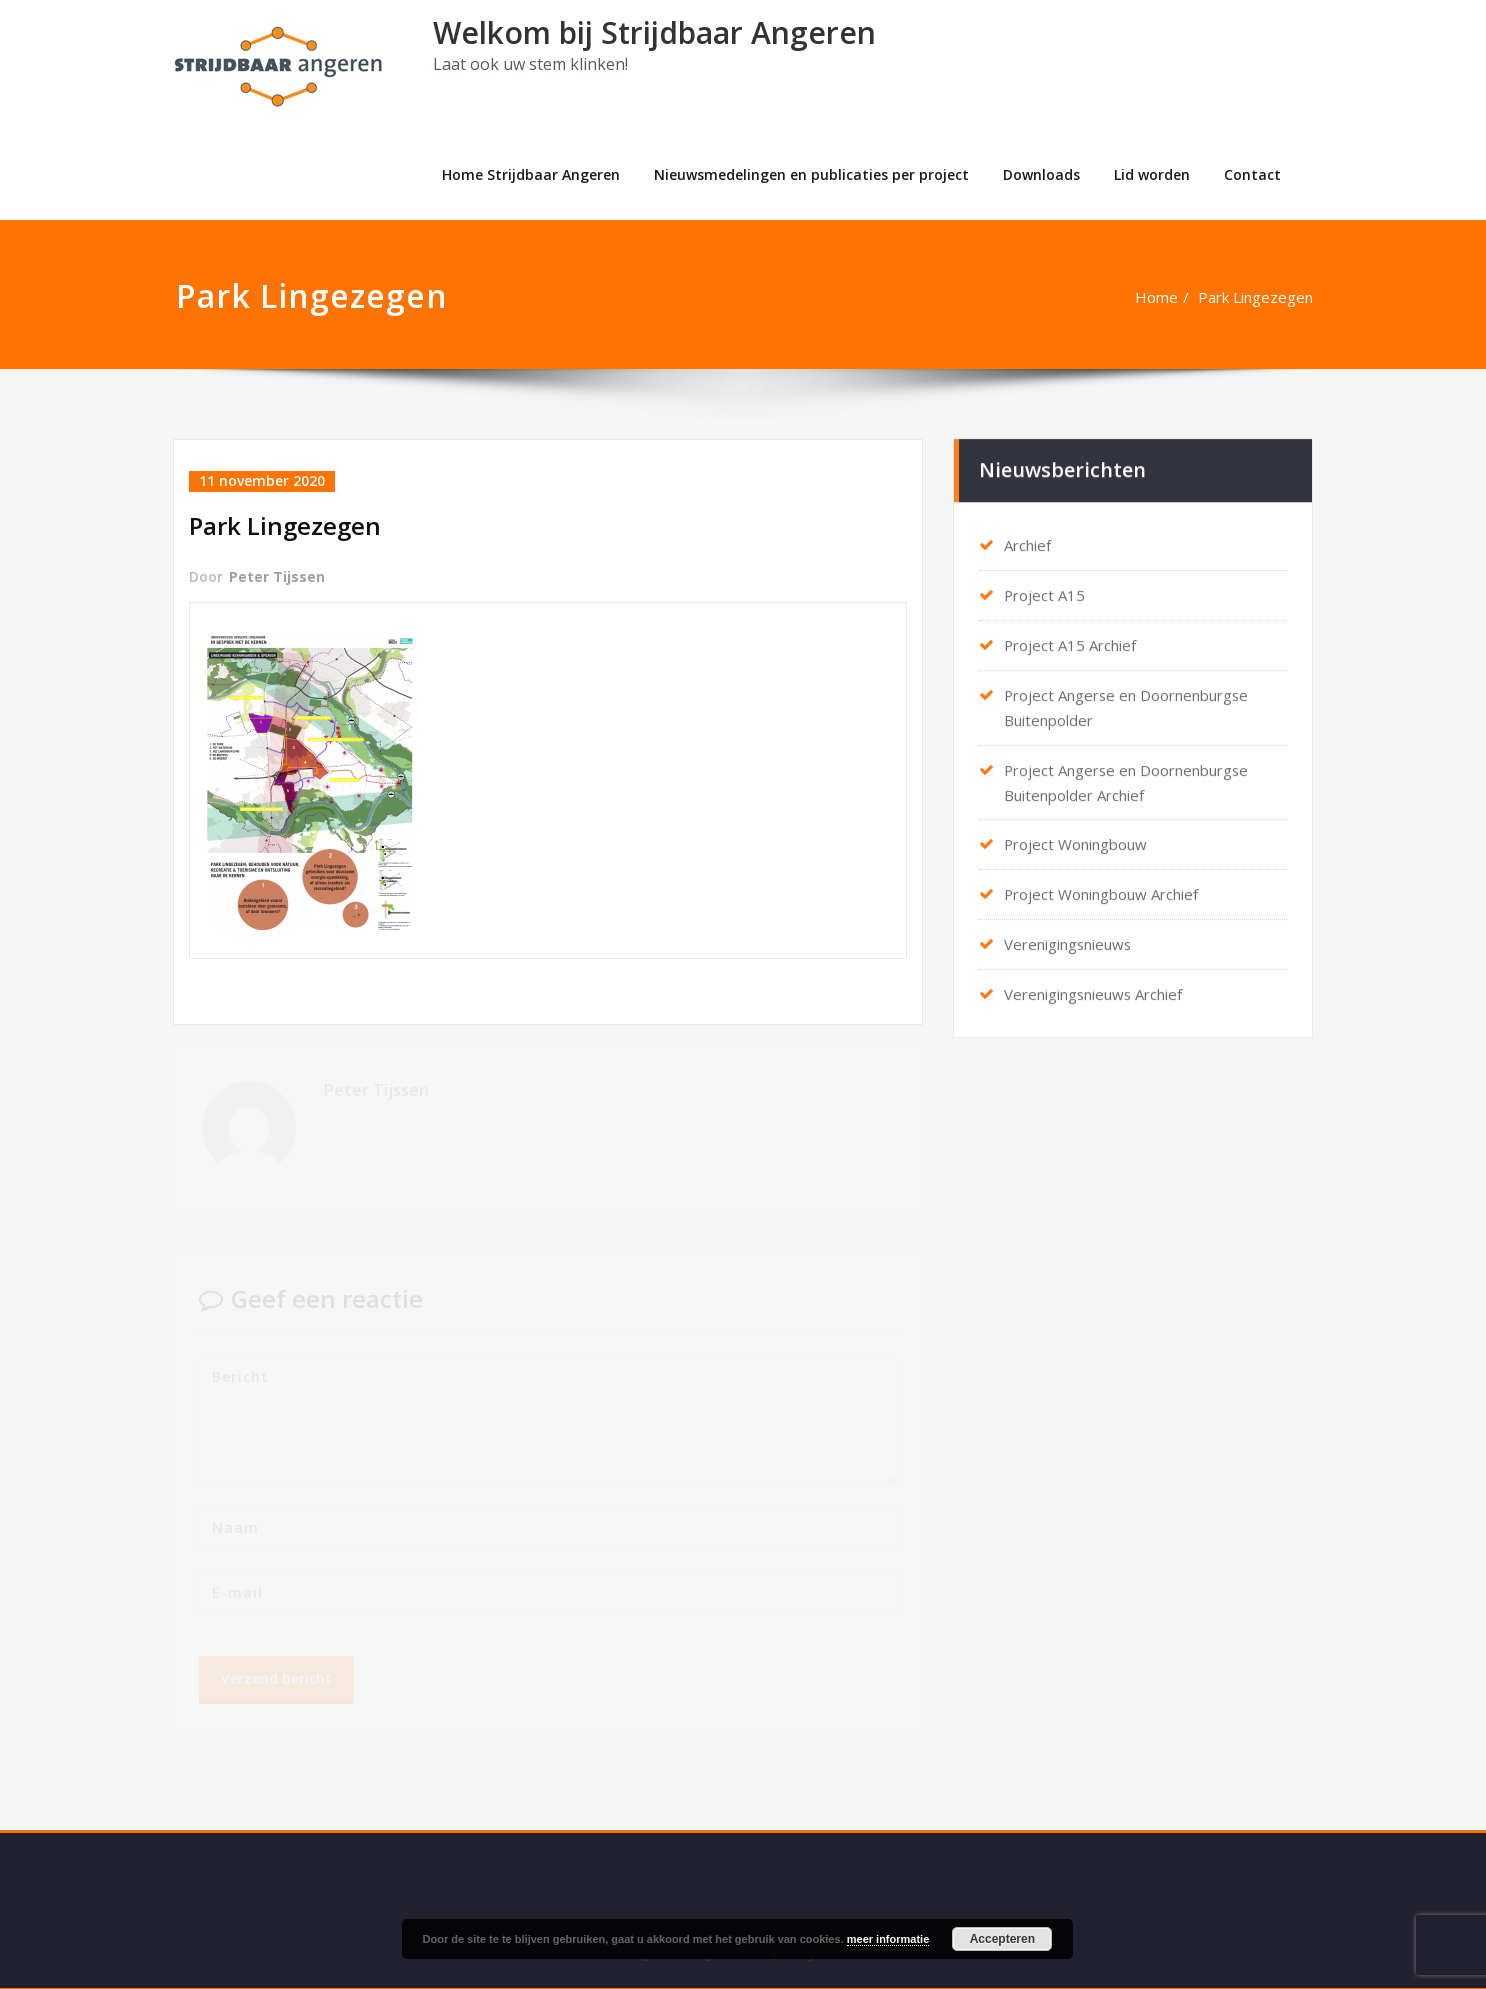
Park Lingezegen (1256, 297)
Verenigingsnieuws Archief (1094, 983)
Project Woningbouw (1076, 836)
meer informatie (888, 1939)
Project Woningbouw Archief (1101, 885)
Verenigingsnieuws (1068, 934)
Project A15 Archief (1070, 641)
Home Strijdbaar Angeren (531, 174)
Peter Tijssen (277, 575)
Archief (1027, 543)
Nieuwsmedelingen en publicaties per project (811, 174)
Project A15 (1045, 592)
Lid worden (1152, 174)
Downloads (1041, 174)
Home (1157, 297)
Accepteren (1002, 1939)
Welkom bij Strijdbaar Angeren (654, 32)
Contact (1252, 174)
